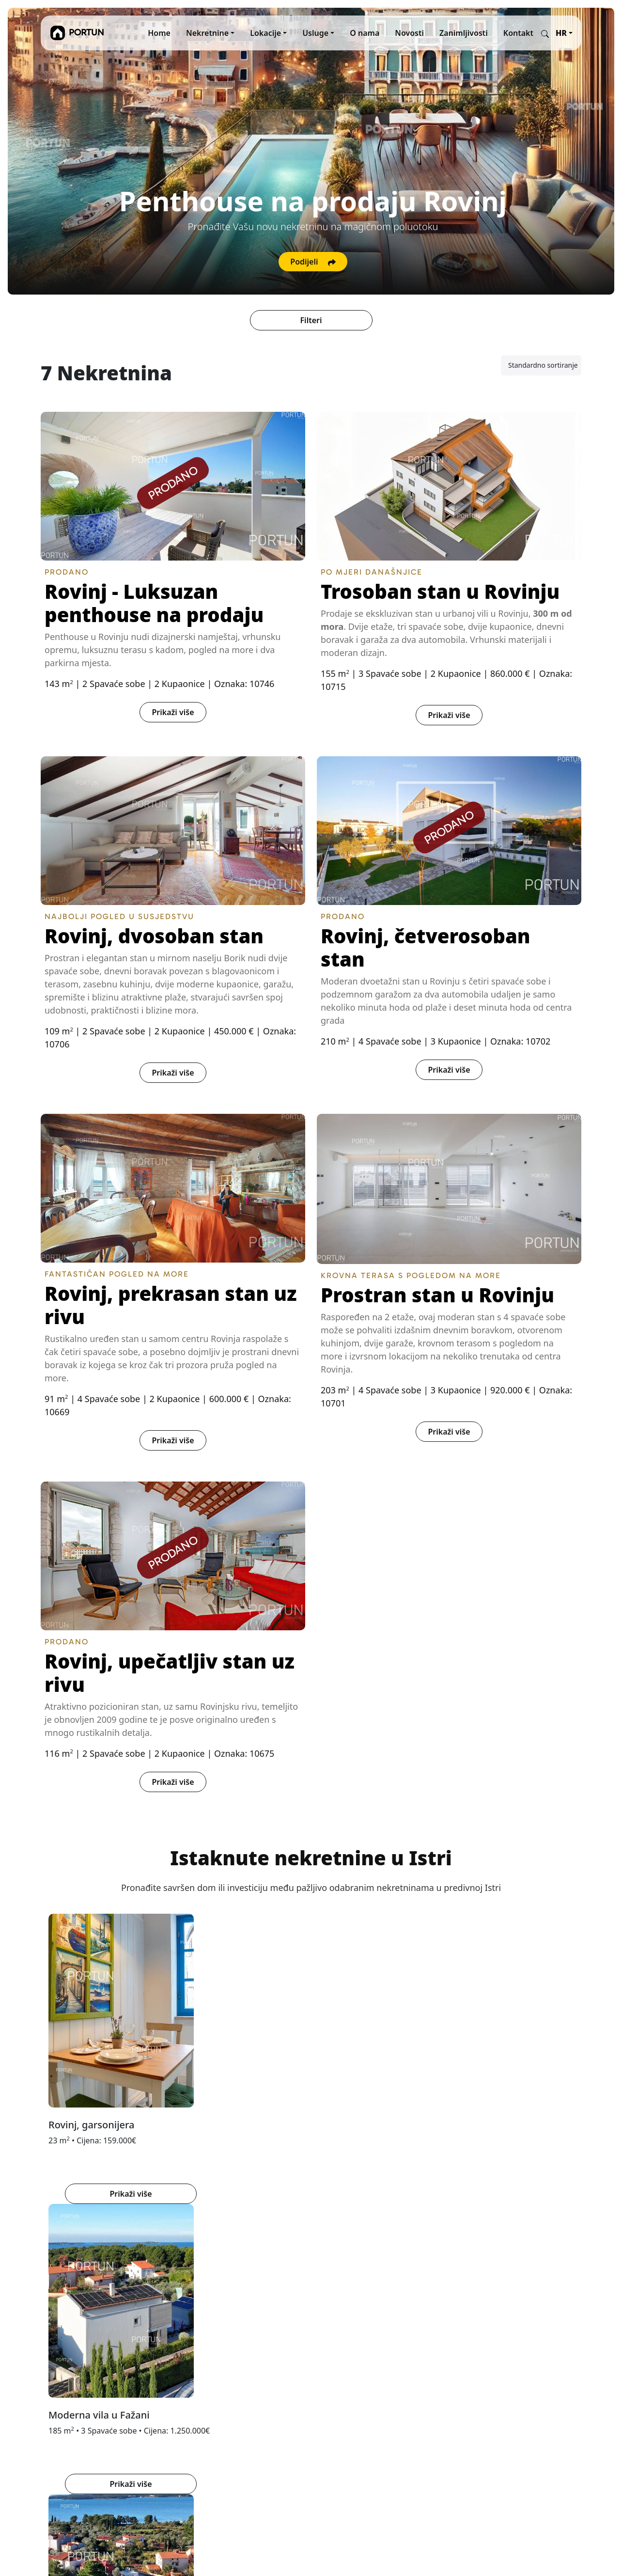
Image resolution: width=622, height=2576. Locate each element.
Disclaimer (244, 2395)
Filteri (311, 320)
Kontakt (518, 33)
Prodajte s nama (254, 2325)
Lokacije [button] (265, 33)
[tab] (299, 2230)
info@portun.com (73, 2457)
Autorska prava (252, 2383)
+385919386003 (69, 2438)
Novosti (409, 33)
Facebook (431, 2325)
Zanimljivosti (463, 33)
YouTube (429, 2337)
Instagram (432, 2314)
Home (159, 33)
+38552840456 (67, 2426)
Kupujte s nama (253, 2337)
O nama (364, 33)
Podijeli (312, 261)
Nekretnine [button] (207, 33)
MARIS (329, 2325)
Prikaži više (173, 712)
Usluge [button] (315, 33)
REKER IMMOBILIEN (353, 2314)
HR (561, 33)
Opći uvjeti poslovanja (264, 2348)
